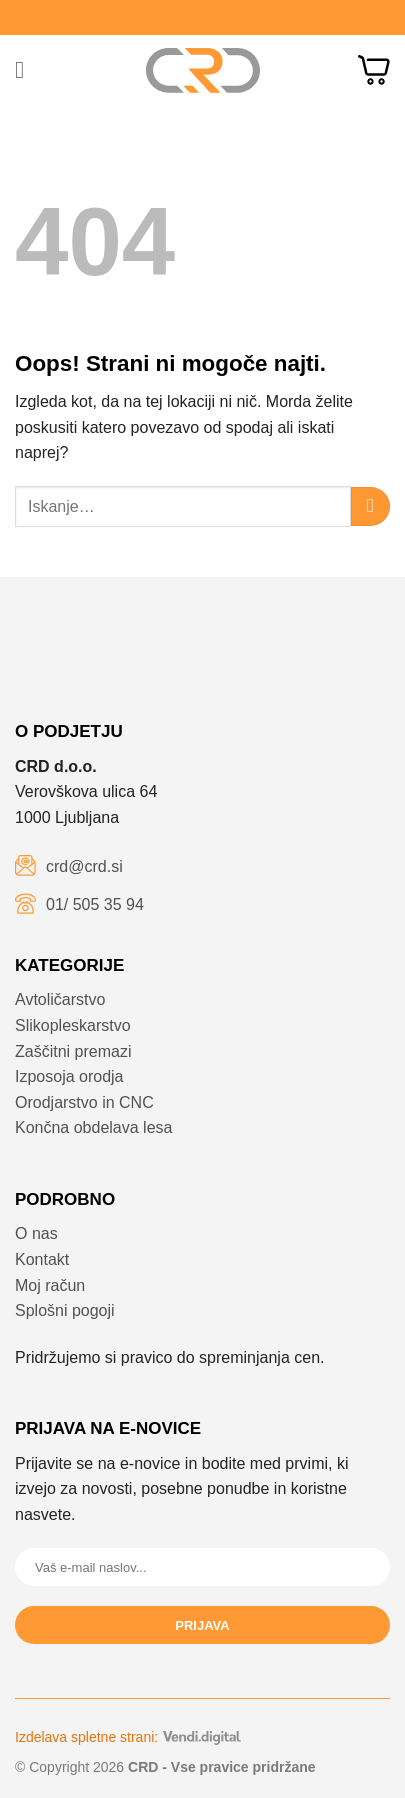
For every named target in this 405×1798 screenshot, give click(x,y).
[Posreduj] (370, 506)
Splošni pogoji (65, 1310)
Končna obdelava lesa (93, 1127)
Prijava (202, 1625)
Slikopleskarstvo (73, 1025)
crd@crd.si (84, 866)
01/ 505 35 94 (95, 904)
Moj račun (50, 1285)
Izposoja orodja (69, 1076)
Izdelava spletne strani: (128, 1737)
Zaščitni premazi (73, 1051)
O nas (36, 1233)
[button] (27, 69)
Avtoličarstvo (60, 999)
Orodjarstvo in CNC (84, 1102)
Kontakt (42, 1259)
